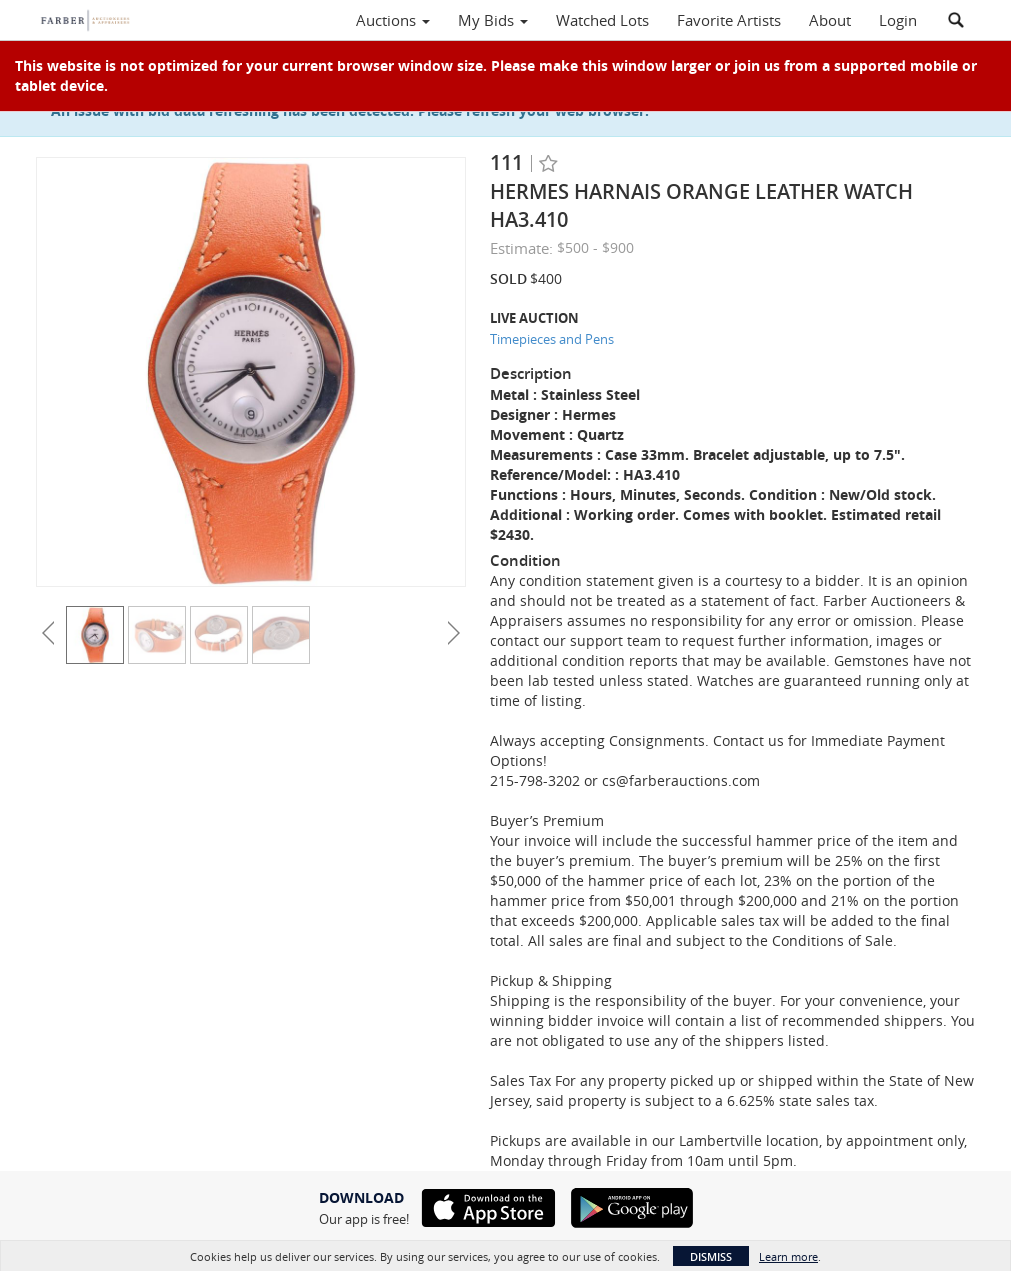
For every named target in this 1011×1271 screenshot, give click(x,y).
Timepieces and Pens (552, 339)
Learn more (788, 1256)
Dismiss (711, 1256)
